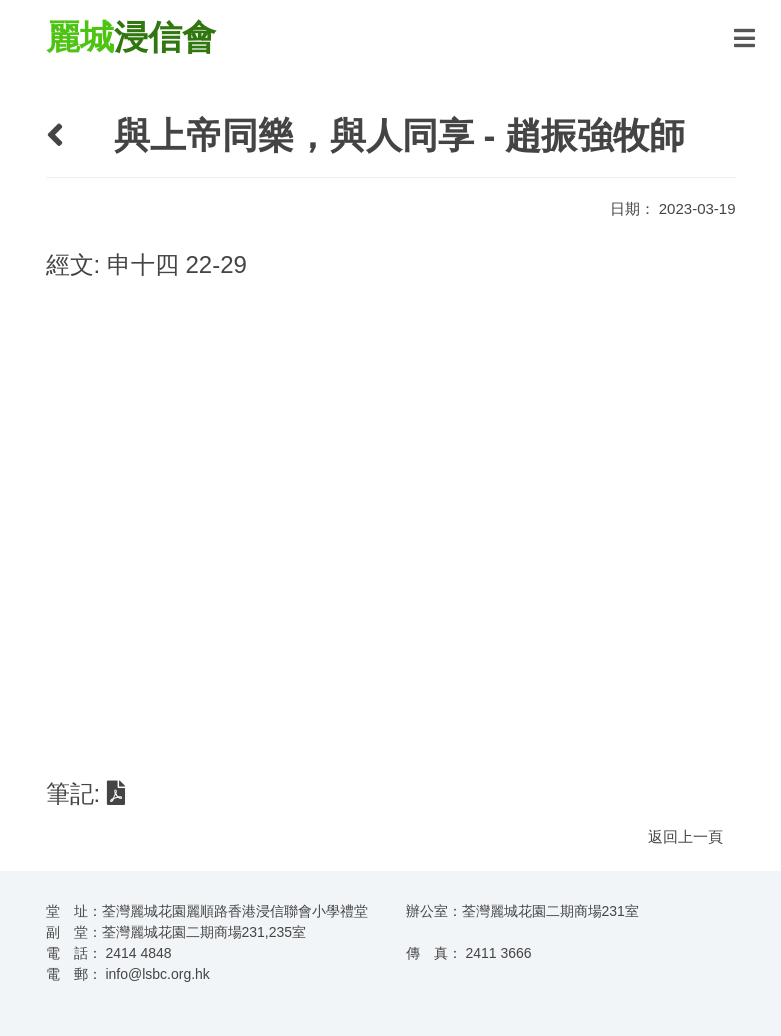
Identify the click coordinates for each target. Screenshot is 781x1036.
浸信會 (131, 37)
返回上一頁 (685, 836)
